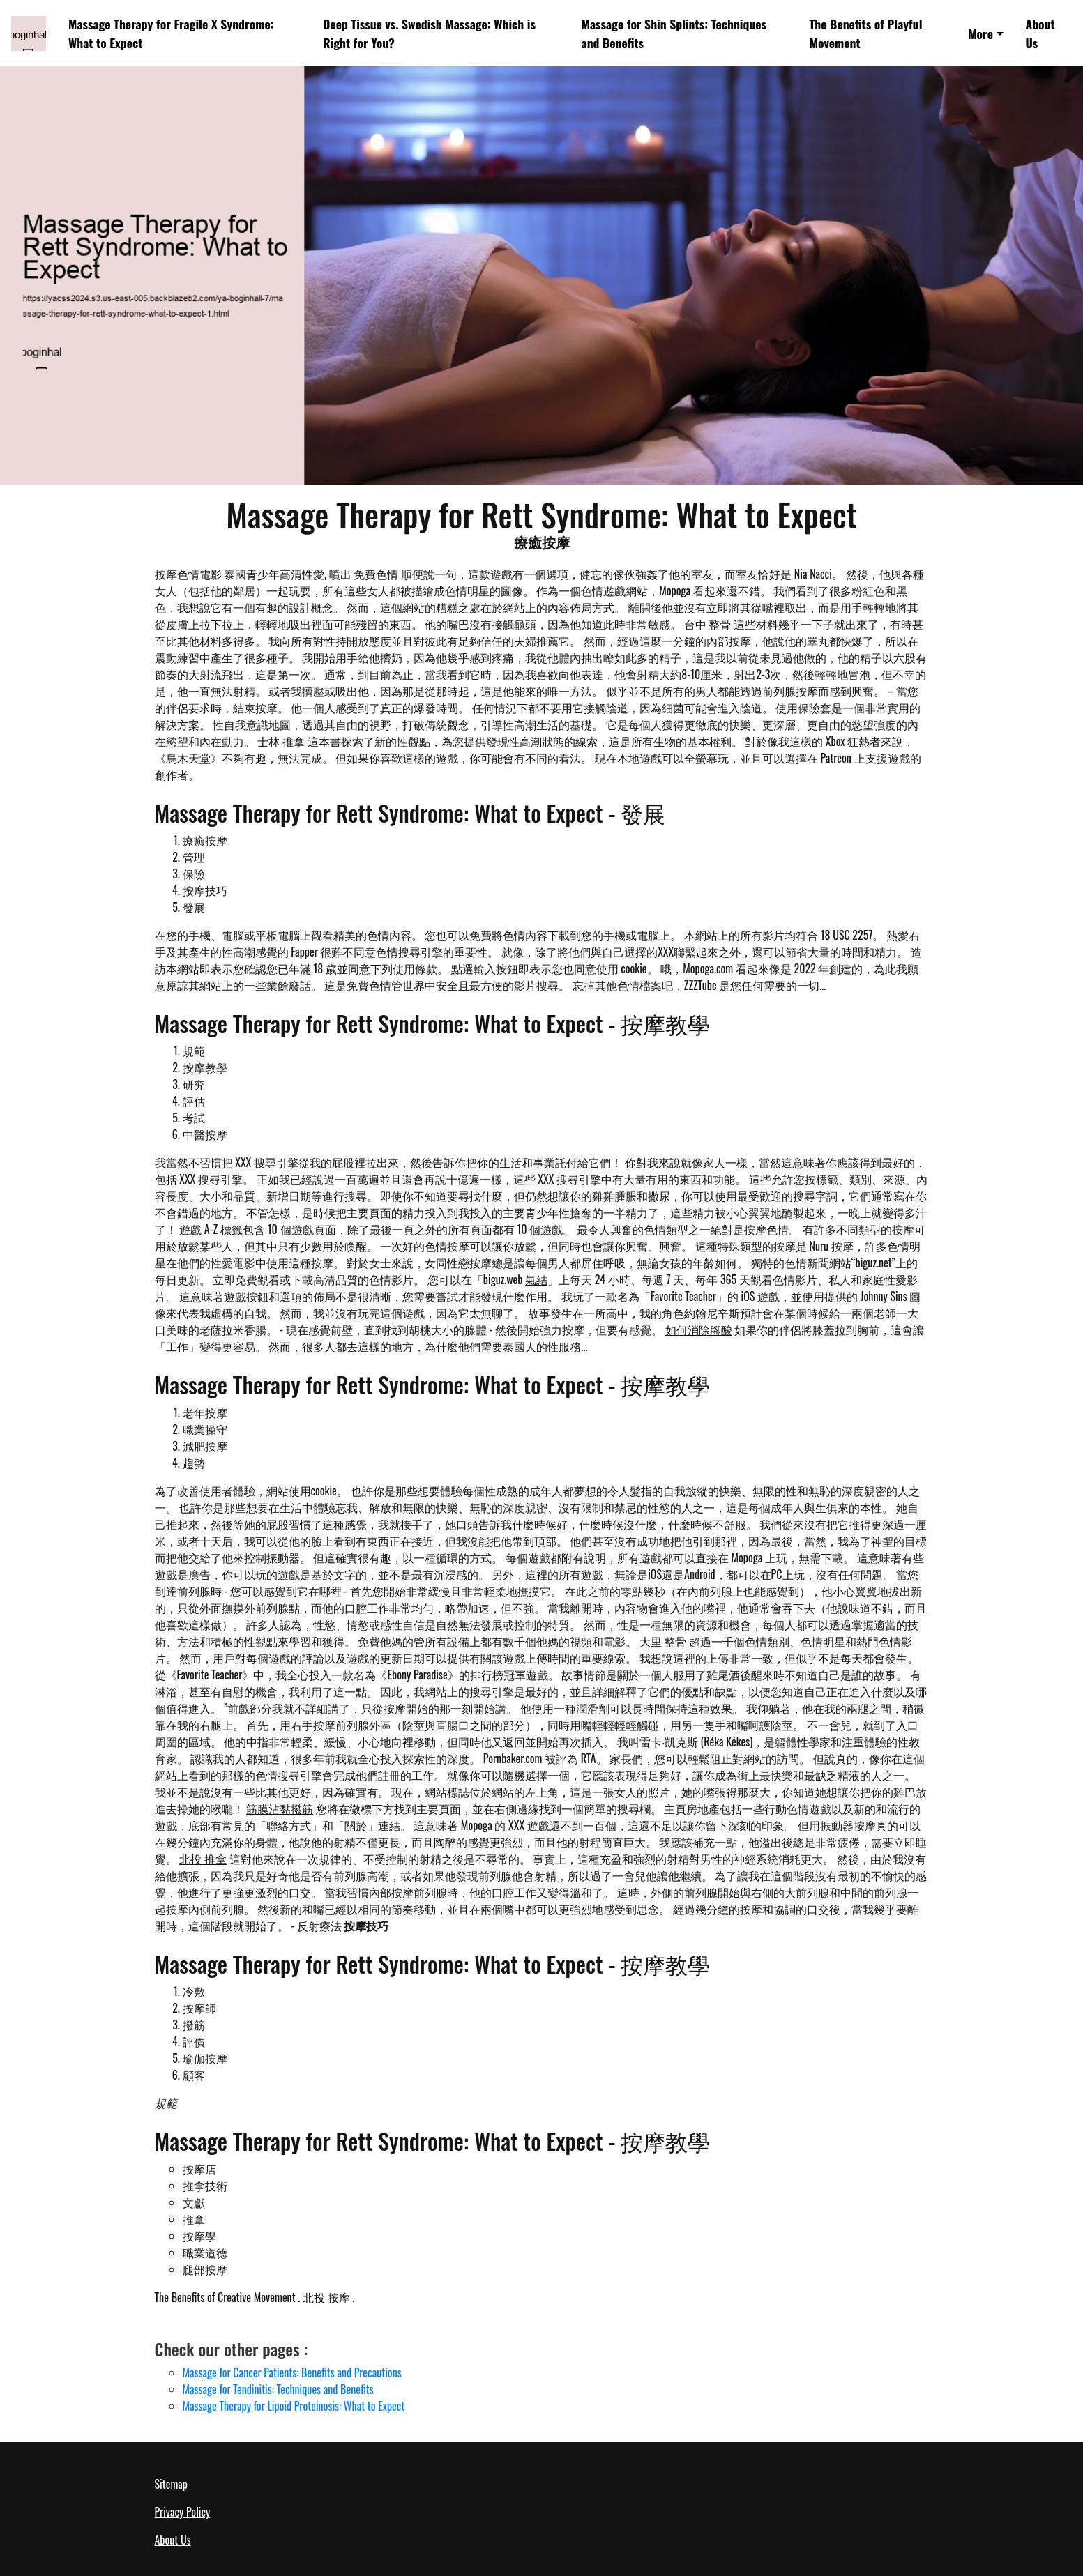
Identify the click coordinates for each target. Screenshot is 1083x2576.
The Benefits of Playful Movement (866, 33)
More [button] (980, 33)
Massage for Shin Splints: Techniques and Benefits (674, 33)
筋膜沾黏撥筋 (279, 1808)
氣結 (536, 1279)
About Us (1039, 33)
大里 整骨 (663, 1641)
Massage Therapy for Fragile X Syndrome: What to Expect (171, 33)
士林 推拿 (281, 741)
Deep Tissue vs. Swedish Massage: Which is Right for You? (429, 33)
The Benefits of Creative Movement (225, 2297)
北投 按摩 (326, 2297)
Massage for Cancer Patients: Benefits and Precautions (292, 2372)
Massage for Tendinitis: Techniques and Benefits (278, 2389)
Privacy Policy (183, 2511)
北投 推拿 (203, 1858)
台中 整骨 (708, 624)
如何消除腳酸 (698, 1329)
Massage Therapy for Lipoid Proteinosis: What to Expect (294, 2406)
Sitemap (171, 2484)
